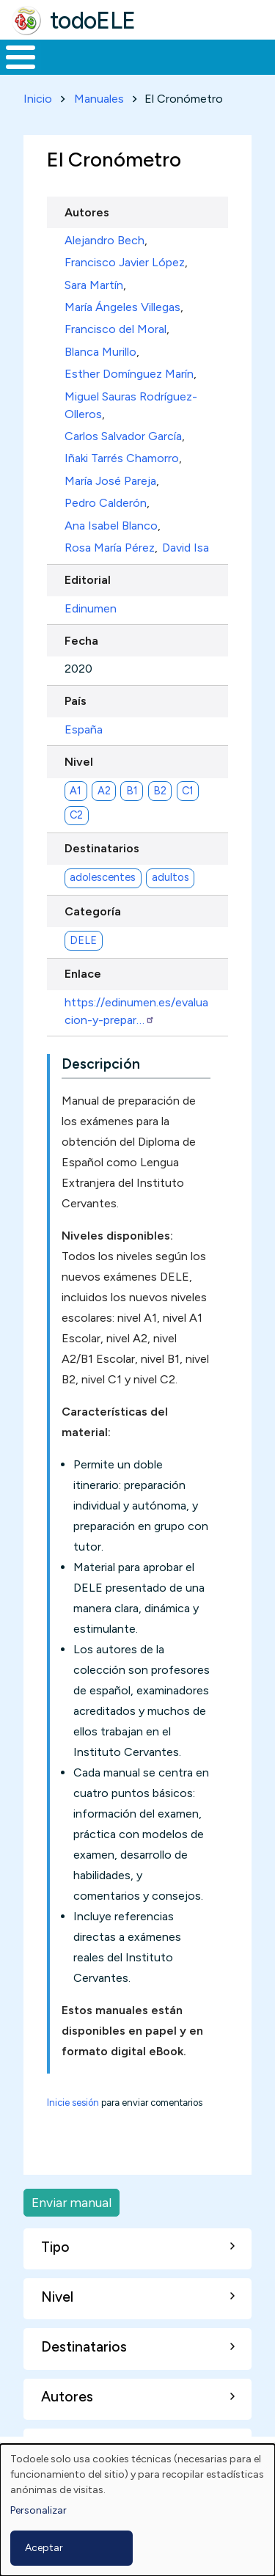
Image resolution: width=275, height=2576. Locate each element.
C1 (188, 790)
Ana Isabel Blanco (111, 526)
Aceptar (44, 2548)
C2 (76, 815)
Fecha (81, 641)
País (76, 701)
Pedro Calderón (106, 503)
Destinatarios (102, 848)
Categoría (93, 911)
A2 (104, 790)
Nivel (79, 762)
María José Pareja (110, 481)
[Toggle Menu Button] (20, 57)
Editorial (88, 580)
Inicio (37, 99)
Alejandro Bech (104, 240)
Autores (87, 212)
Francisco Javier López (125, 262)
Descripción (101, 1063)
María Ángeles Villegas (122, 307)
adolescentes (103, 877)
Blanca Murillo (100, 352)
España (84, 729)
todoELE (93, 20)
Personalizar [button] (38, 2510)
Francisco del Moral (115, 329)
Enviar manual (71, 2202)
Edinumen (91, 608)
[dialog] (137, 2510)
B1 (132, 790)
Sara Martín (94, 285)
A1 (75, 790)
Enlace (83, 974)
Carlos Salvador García (123, 436)
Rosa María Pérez (110, 548)
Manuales (99, 99)
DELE (83, 940)
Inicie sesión (73, 2102)
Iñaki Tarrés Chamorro (122, 458)
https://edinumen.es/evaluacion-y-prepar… (136, 1011)
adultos (170, 877)
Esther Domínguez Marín (129, 374)
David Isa (185, 548)
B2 (159, 790)
